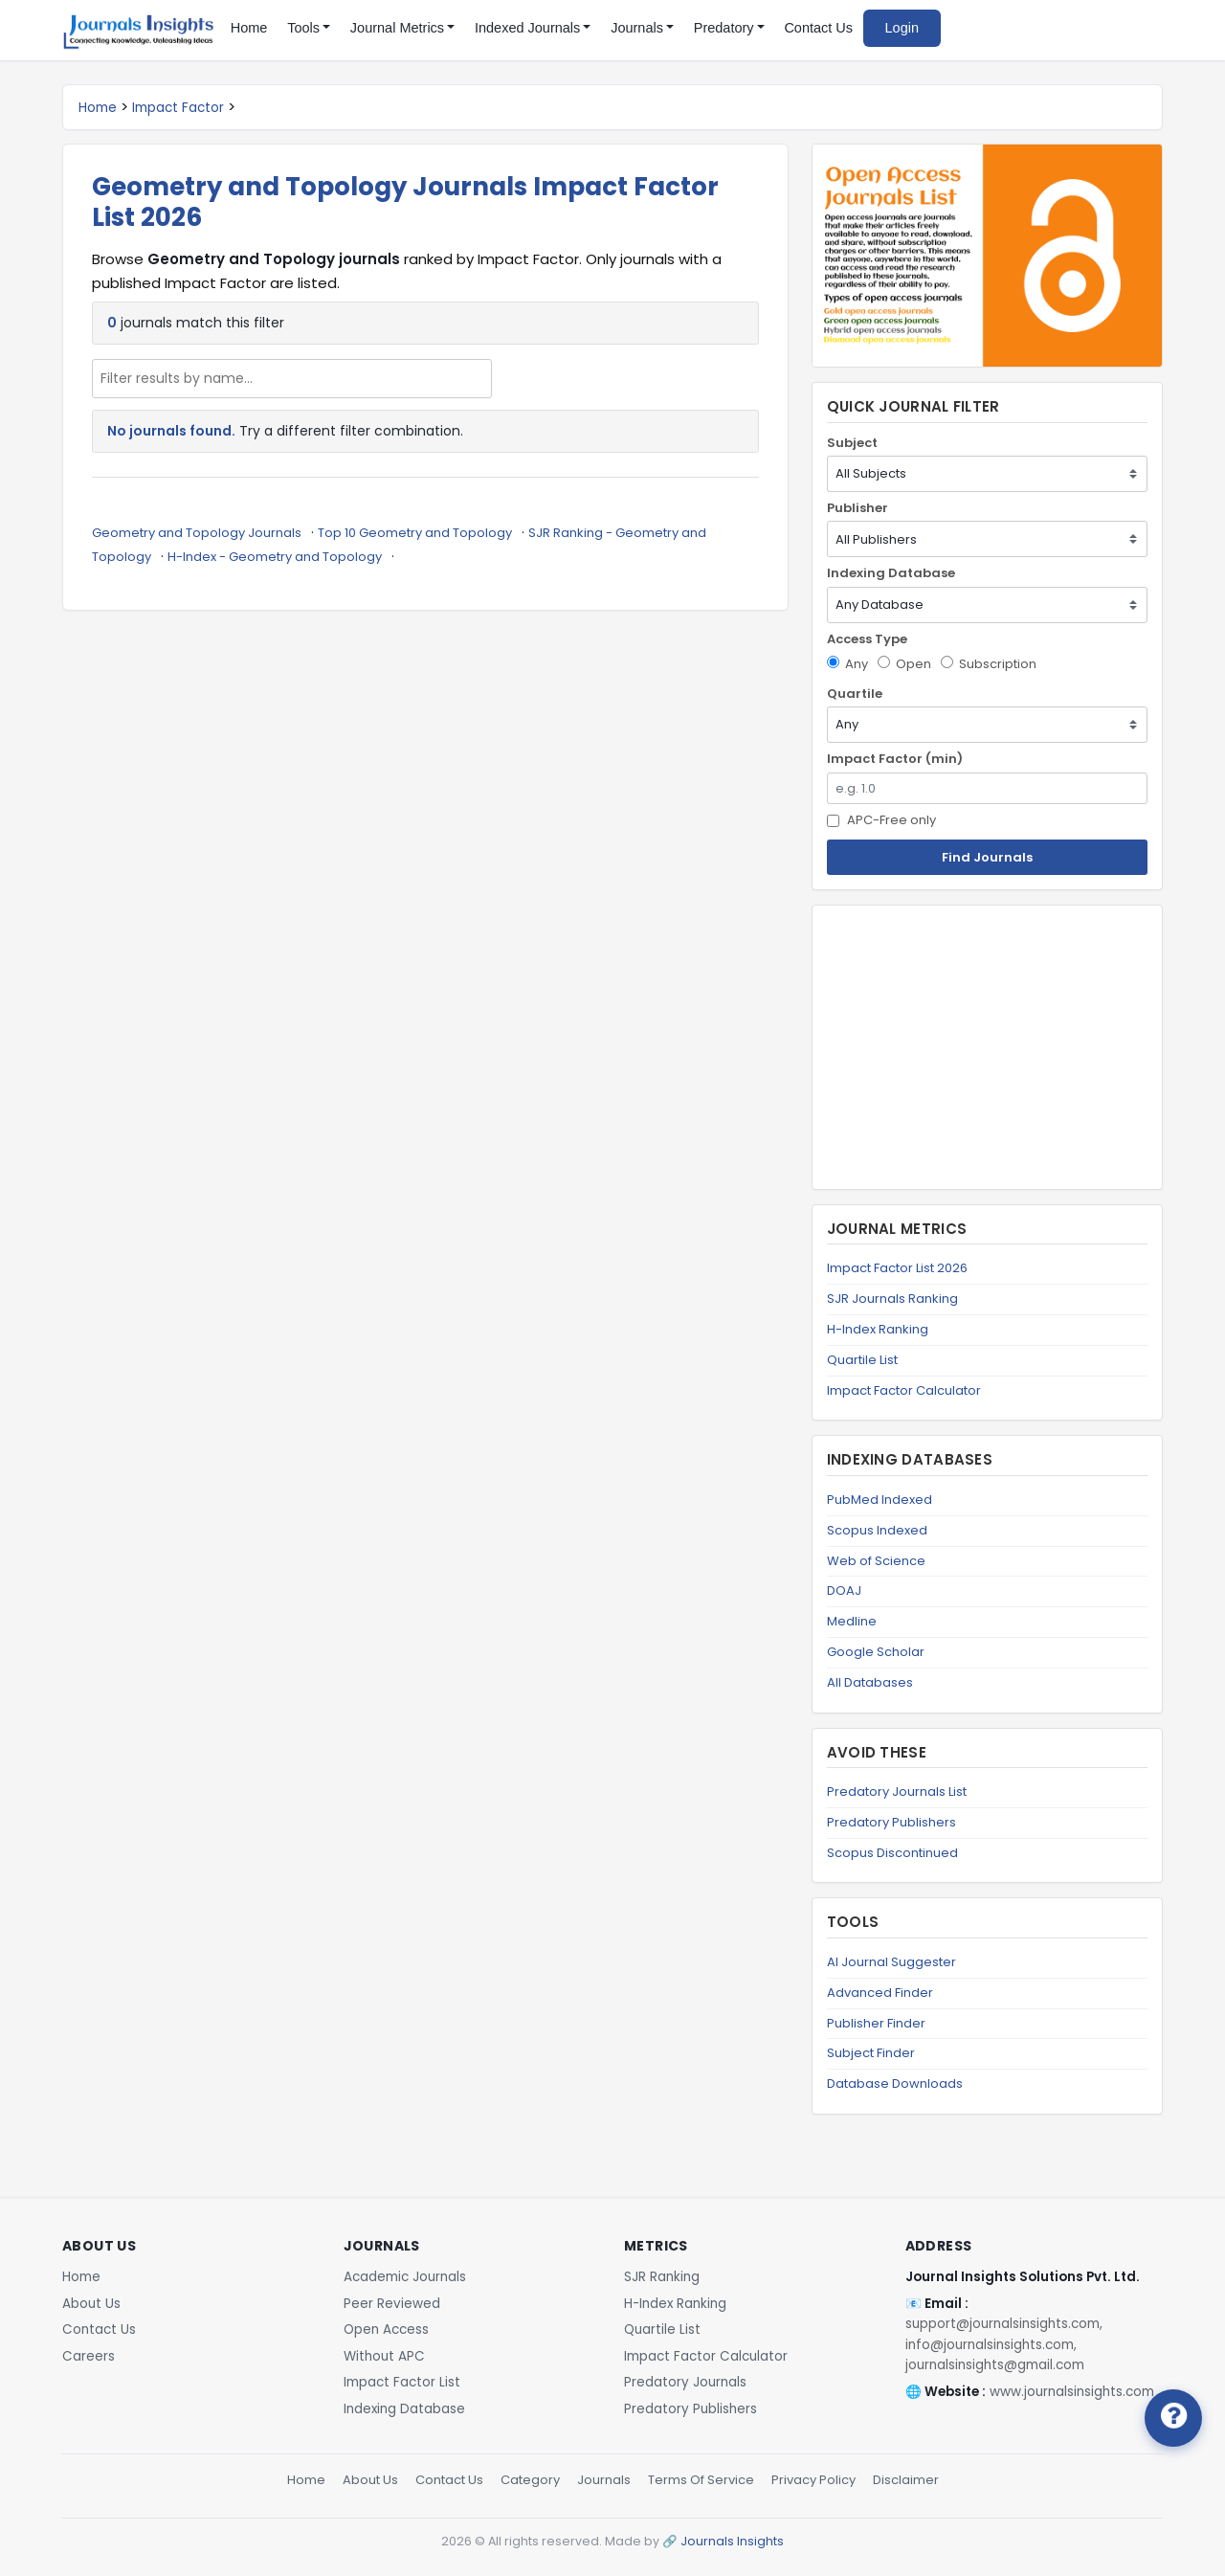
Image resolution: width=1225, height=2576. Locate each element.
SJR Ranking (662, 2277)
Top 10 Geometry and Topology (415, 533)
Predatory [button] (724, 27)
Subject (852, 443)
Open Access (386, 2329)
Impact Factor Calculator (904, 1390)
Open (904, 664)
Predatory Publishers (891, 1822)
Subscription (988, 664)
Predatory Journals (685, 2382)
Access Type (867, 639)
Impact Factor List (402, 2382)
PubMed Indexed (879, 1499)
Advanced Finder (880, 1992)
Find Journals (987, 857)
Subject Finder (871, 2053)
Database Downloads (895, 2083)
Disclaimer (906, 2480)
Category (530, 2480)
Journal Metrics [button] (397, 27)
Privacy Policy (813, 2480)
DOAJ (844, 1590)
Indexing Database (891, 573)
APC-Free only (881, 820)
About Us (91, 2304)
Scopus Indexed (877, 1530)
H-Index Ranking (877, 1329)
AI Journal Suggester (891, 1962)
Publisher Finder (876, 2023)
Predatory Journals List (897, 1791)
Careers (88, 2356)
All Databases (870, 1682)
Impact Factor (178, 108)
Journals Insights (732, 2541)
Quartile (854, 693)
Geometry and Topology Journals (196, 533)
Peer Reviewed (392, 2304)
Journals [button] (637, 27)
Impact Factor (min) (895, 759)
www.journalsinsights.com (1072, 2392)
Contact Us (818, 27)
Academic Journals (405, 2277)
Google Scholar (875, 1652)
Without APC (384, 2356)
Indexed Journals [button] (527, 27)
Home (249, 27)
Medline (852, 1621)
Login (902, 27)
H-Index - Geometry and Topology (274, 557)
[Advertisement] (987, 1047)
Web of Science (876, 1561)
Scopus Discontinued (892, 1853)
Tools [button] (303, 27)
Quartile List (862, 1360)
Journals (604, 2480)
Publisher (857, 508)
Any (847, 664)
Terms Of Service (701, 2480)
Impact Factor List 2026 (897, 1268)
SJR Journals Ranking (892, 1298)
